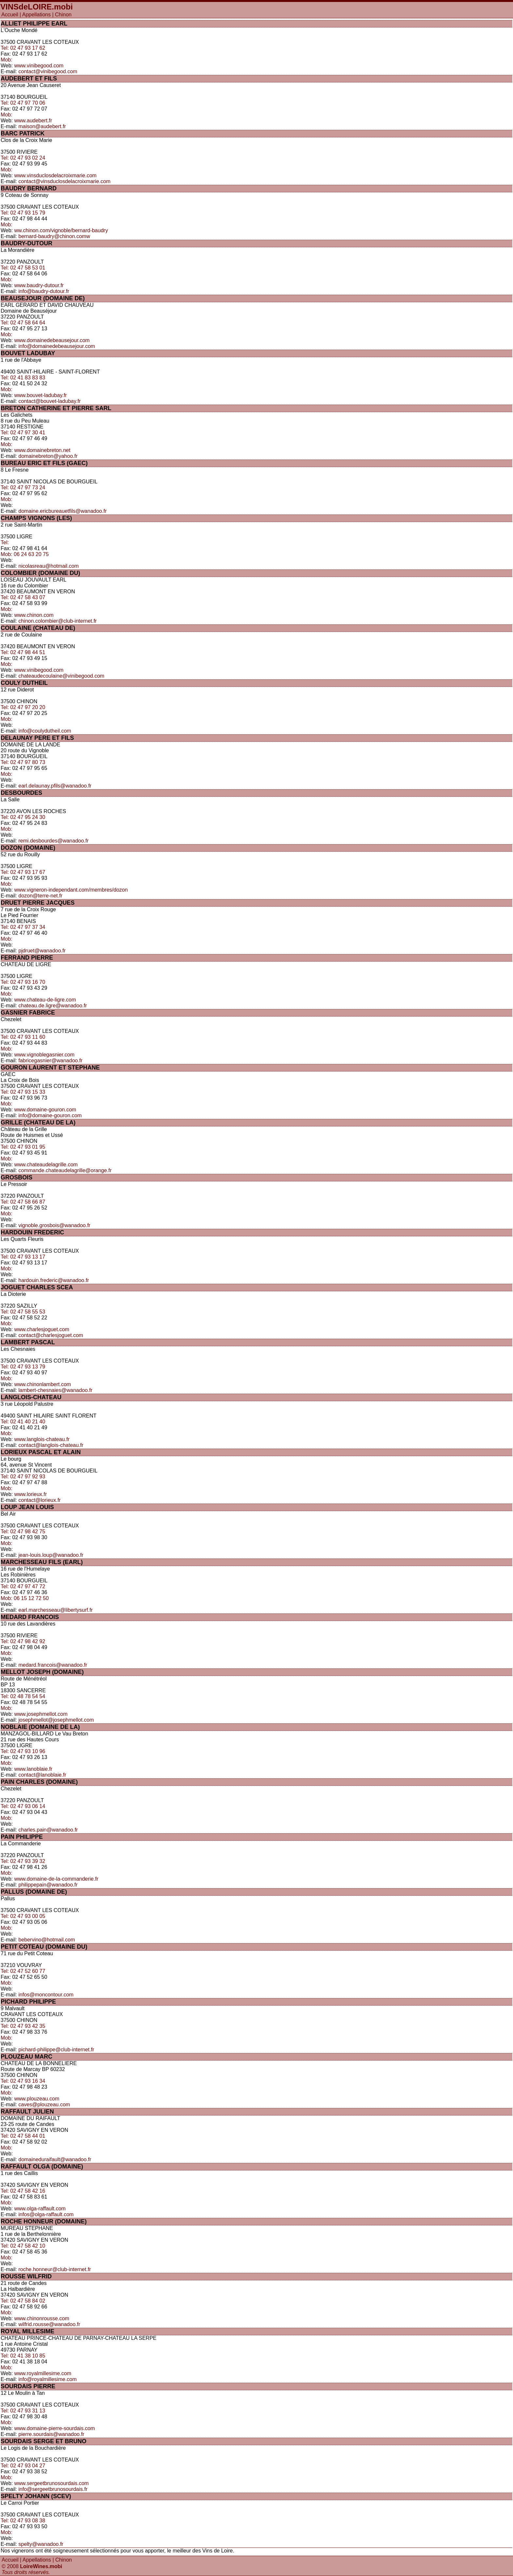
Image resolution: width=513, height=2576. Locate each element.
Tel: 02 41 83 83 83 (23, 377)
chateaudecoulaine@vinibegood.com (61, 676)
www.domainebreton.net (42, 450)
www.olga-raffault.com (40, 2208)
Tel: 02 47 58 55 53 (23, 1311)
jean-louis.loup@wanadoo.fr (50, 1555)
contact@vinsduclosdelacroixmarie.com (64, 181)
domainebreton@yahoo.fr (48, 456)
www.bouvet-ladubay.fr (40, 395)
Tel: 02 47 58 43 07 (23, 597)
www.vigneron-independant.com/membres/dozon (71, 890)
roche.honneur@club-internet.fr (54, 2269)
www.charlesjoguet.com (41, 1329)
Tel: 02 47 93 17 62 (23, 48)
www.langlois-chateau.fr (42, 1439)
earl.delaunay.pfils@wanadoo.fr (54, 786)
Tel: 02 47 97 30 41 (23, 432)
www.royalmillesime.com (42, 2373)
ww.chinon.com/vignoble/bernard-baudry (61, 230)
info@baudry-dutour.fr (43, 291)
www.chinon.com (34, 615)
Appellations (36, 14)
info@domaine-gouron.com (49, 1115)
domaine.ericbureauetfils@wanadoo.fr (62, 511)
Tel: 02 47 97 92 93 (23, 1476)
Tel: (5, 542)
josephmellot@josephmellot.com (56, 1720)
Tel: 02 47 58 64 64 (23, 322)
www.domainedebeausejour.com (52, 340)
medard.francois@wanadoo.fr (52, 1665)
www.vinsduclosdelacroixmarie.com (55, 175)
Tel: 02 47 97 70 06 (23, 103)
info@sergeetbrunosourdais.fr (52, 2489)
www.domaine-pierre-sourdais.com (54, 2428)
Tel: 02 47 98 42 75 (23, 1531)
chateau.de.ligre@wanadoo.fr (52, 1005)
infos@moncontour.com (45, 1994)
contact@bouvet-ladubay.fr (49, 401)
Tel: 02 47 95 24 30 (23, 817)
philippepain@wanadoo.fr (48, 1885)
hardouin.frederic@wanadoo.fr (53, 1280)
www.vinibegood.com (38, 65)
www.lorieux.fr (30, 1494)
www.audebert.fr (33, 120)
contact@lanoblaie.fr (42, 1775)
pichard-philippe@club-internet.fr (56, 2049)
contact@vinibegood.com (47, 71)
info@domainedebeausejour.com (56, 346)
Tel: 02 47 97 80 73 (23, 762)
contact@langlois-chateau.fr (50, 1445)
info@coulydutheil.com (44, 731)
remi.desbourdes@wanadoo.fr (53, 841)
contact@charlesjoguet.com (50, 1335)
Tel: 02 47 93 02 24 (23, 158)
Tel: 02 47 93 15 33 (23, 1092)
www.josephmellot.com (41, 1714)
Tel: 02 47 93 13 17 (23, 1257)
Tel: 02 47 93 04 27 (23, 2465)
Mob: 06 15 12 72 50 (25, 1598)
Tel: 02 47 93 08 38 (23, 2520)
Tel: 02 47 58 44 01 (23, 2136)
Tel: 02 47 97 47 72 (23, 1586)
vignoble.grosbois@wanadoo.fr (54, 1225)
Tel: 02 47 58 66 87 (23, 1202)
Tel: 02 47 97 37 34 (23, 927)
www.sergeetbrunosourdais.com (51, 2483)
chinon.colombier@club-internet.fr (57, 621)
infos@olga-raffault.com (46, 2214)
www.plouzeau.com (37, 2098)
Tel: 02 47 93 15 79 (23, 213)
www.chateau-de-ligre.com (45, 999)
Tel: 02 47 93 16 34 (23, 2081)
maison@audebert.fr (42, 126)
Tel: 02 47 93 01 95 (23, 1147)
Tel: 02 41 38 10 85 (23, 2355)
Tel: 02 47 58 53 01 (23, 267)
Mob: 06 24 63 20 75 (25, 554)
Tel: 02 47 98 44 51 (23, 652)
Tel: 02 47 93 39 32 (23, 1861)
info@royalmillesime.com (47, 2379)
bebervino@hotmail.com (46, 1939)
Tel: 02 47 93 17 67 (23, 872)
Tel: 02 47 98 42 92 (23, 1641)
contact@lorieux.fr (39, 1500)
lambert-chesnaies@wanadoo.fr (55, 1390)
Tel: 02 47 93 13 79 (23, 1366)
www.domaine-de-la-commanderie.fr (56, 1879)
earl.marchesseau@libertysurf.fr (55, 1610)
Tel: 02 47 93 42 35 (23, 2026)
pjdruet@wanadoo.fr (41, 950)
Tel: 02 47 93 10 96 (23, 1751)
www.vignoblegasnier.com (44, 1054)
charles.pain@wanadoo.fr (48, 1830)
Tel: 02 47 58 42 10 (23, 2246)
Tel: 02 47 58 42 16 (23, 2191)
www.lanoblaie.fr (33, 1769)
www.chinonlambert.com (42, 1384)
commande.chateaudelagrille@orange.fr (65, 1170)
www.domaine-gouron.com (45, 1109)
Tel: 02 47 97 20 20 (23, 707)
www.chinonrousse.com (41, 2318)
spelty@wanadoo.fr (40, 2544)
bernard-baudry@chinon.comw (54, 236)
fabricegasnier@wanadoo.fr (50, 1060)
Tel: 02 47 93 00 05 (23, 1916)
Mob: (6, 59)
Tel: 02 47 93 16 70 (23, 982)
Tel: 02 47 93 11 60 (23, 1037)
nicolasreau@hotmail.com (48, 566)
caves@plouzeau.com (44, 2104)
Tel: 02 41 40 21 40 (23, 1421)
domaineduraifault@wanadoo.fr (54, 2159)
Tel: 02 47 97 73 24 (23, 487)
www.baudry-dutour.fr (39, 285)
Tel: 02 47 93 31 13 (23, 2410)
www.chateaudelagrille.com (46, 1164)
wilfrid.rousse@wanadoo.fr (49, 2324)
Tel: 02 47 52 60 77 (23, 1971)
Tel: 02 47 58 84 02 (23, 2301)
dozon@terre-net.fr (40, 895)
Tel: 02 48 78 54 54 (23, 1696)
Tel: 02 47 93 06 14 (23, 1806)
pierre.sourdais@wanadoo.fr (51, 2434)
